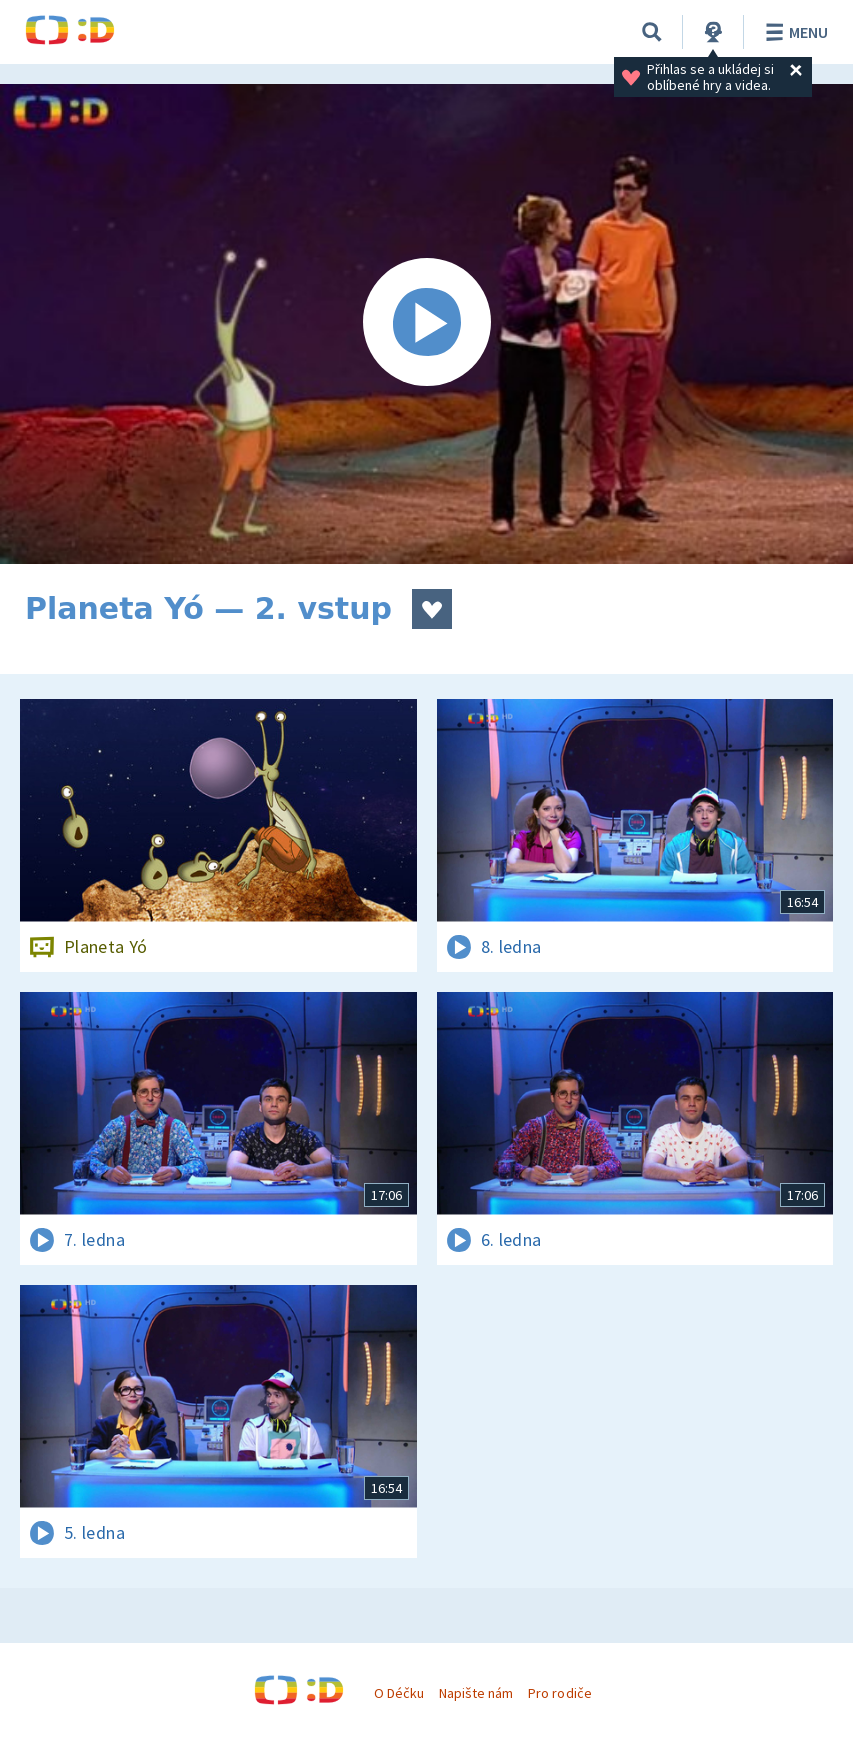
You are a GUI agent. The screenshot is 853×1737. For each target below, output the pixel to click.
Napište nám (476, 1693)
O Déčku (399, 1693)
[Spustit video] (426, 324)
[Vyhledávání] (652, 32)
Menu (793, 32)
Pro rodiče (559, 1693)
